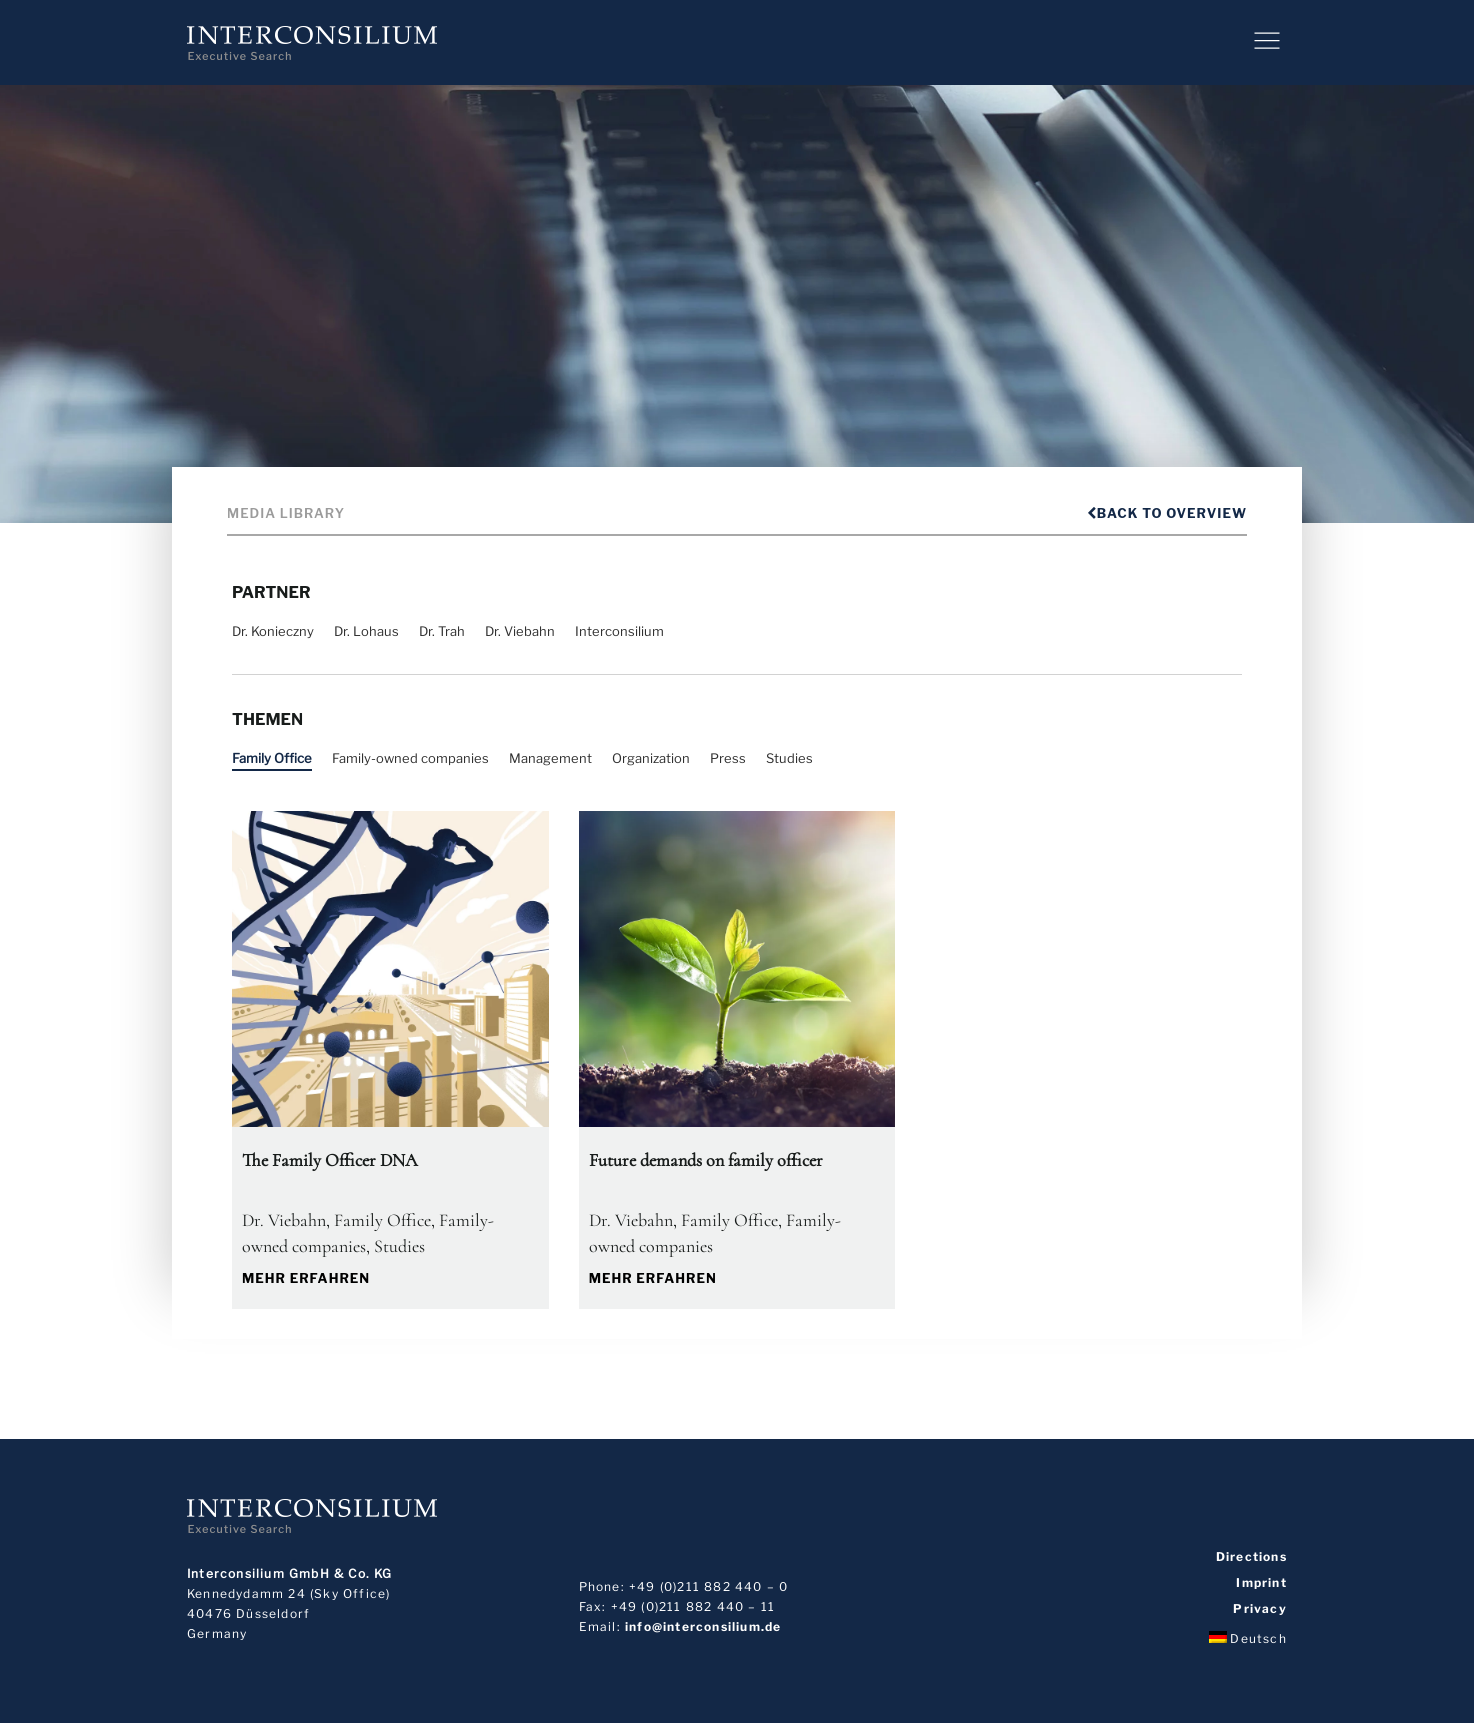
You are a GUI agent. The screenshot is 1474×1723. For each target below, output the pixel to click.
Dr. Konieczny (273, 631)
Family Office (272, 758)
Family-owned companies (410, 758)
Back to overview (1167, 513)
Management (550, 758)
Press (728, 758)
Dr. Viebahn (520, 631)
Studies (789, 758)
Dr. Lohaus (366, 631)
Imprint (1261, 1583)
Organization (651, 758)
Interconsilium (619, 631)
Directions (1251, 1557)
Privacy (1259, 1609)
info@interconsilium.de (703, 1626)
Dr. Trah (442, 631)
